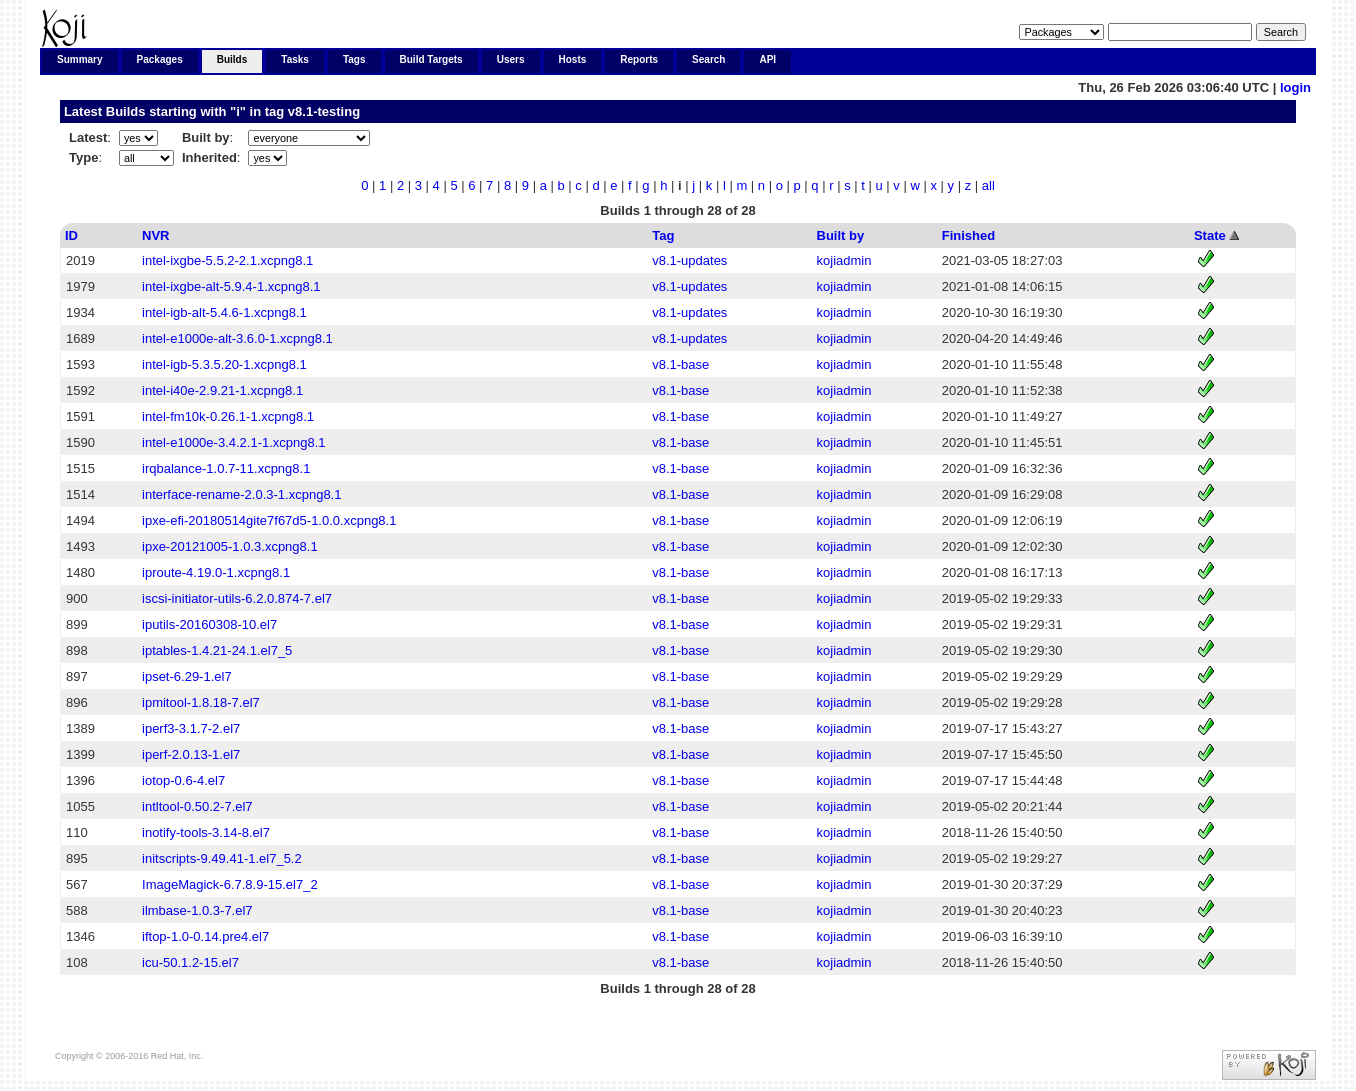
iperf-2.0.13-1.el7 (191, 754)
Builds (232, 59)
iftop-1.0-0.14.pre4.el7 (205, 936)
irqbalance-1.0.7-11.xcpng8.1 (226, 468)
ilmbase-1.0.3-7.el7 (197, 910)
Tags (354, 59)
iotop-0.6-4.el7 (183, 780)
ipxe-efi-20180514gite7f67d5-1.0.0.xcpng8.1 (269, 520)
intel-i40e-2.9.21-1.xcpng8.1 (222, 390)
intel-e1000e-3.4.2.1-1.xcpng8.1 (234, 442)
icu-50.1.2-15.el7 (190, 962)
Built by (841, 235)
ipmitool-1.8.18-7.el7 (201, 702)
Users (511, 59)
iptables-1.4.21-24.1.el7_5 (217, 650)
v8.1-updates (689, 260)
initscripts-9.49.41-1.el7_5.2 (222, 858)
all (988, 185)
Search (708, 59)
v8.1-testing (324, 111)
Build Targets (431, 59)
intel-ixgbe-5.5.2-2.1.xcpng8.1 (227, 260)
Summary (80, 59)
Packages (160, 59)
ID (71, 235)
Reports (639, 59)
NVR (155, 235)
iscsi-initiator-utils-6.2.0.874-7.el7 (237, 598)
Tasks (295, 59)
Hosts (573, 59)
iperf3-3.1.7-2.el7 (191, 728)
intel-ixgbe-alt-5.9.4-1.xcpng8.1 (231, 286)
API (767, 59)
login (1295, 87)
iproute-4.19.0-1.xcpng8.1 (216, 572)
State (1210, 235)
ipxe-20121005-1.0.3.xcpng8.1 (230, 546)
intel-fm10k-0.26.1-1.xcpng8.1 (228, 416)
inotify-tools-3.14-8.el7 (206, 832)
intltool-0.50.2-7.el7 (197, 806)
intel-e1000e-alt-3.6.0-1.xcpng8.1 (237, 338)
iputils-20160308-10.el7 (209, 624)
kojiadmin (844, 260)
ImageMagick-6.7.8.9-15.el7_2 (230, 884)
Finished (968, 235)
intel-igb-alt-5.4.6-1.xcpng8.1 (224, 312)
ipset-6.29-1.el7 (187, 676)
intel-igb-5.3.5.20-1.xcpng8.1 (224, 364)
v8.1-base (680, 364)
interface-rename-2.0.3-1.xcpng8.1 (241, 494)
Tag (663, 235)
